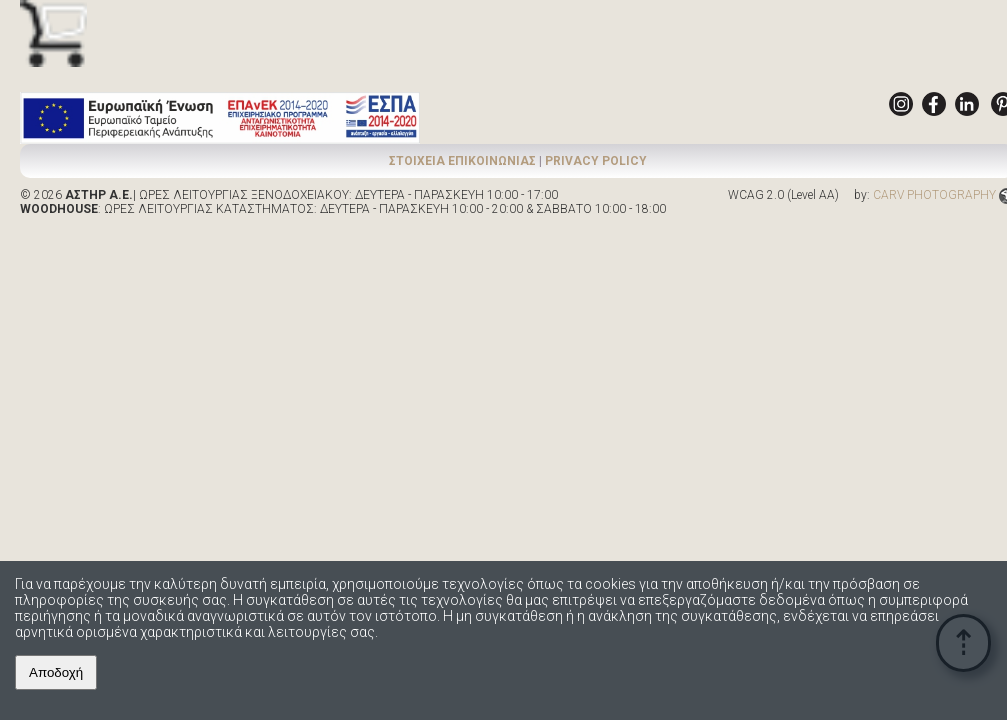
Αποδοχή (56, 672)
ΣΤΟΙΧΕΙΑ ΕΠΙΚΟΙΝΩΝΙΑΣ (462, 161)
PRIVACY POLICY (596, 161)
